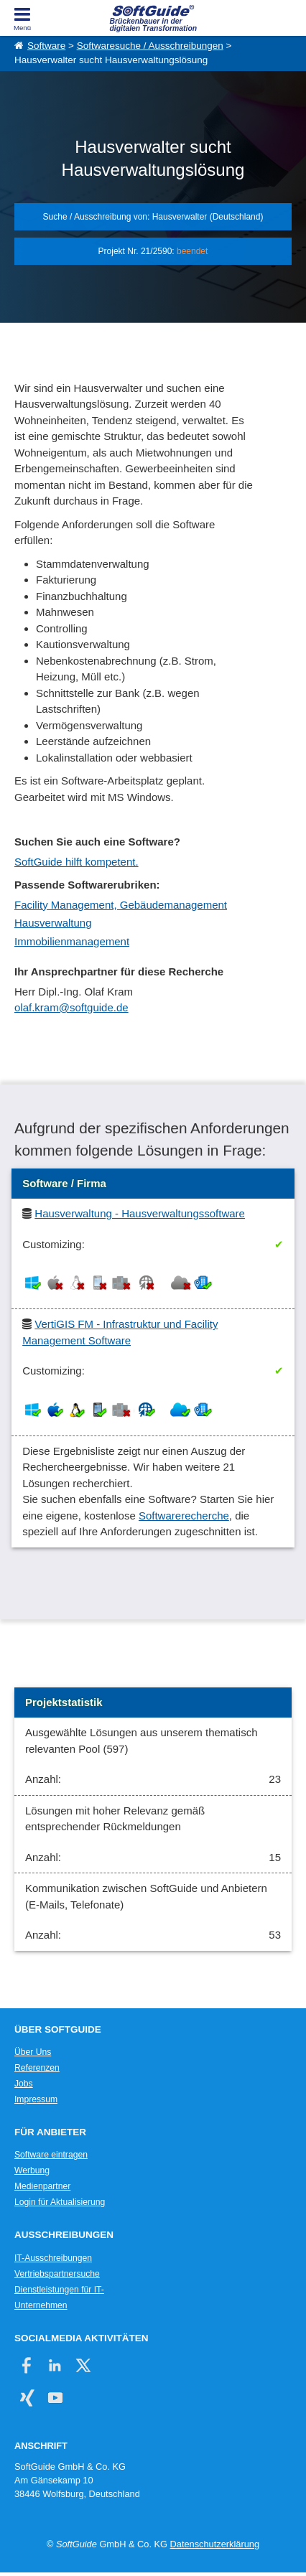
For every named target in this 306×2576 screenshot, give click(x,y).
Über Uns (32, 2052)
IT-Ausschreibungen (53, 2258)
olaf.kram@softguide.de (71, 1007)
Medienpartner (42, 2186)
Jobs (23, 2084)
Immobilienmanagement (71, 941)
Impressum (35, 2099)
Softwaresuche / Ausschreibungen (150, 45)
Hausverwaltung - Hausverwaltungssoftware (139, 1213)
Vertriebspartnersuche (57, 2274)
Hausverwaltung (53, 923)
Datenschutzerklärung (214, 2544)
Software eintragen (51, 2155)
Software (46, 45)
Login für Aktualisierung (59, 2202)
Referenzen (37, 2068)
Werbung (32, 2170)
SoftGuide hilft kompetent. (76, 862)
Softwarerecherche (184, 1515)
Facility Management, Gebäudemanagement (120, 905)
